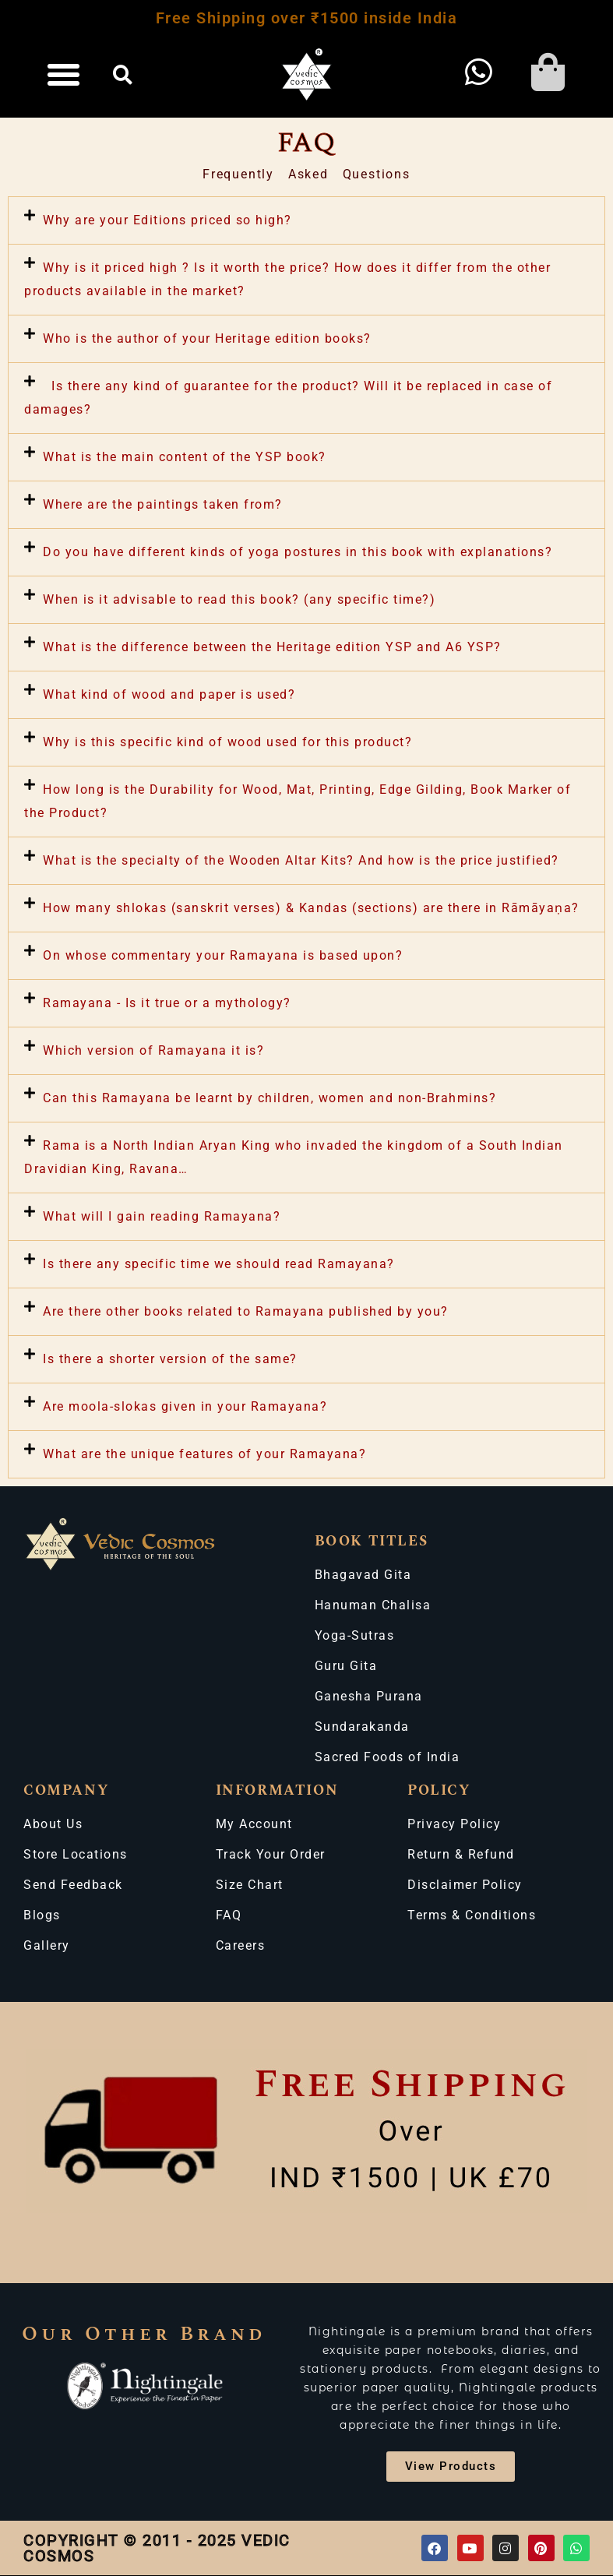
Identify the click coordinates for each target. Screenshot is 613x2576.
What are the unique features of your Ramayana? (204, 1454)
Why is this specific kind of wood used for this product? (227, 742)
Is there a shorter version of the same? (170, 1358)
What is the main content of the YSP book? (184, 456)
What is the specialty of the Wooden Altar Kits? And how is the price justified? (301, 860)
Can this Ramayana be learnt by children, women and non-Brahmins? (269, 1098)
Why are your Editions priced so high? (167, 220)
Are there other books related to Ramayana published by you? (246, 1311)
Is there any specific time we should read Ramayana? (219, 1263)
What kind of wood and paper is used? (169, 694)
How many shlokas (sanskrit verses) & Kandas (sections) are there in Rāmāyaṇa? (311, 907)
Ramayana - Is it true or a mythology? (167, 1003)
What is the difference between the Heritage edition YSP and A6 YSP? (272, 647)
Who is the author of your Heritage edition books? (207, 338)
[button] (64, 74)
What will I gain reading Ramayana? (161, 1216)
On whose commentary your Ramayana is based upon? (223, 955)
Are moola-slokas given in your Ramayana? (185, 1406)
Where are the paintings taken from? (163, 504)
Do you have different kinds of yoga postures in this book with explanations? (297, 551)
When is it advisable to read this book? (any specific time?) (239, 599)
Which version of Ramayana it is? (153, 1050)
